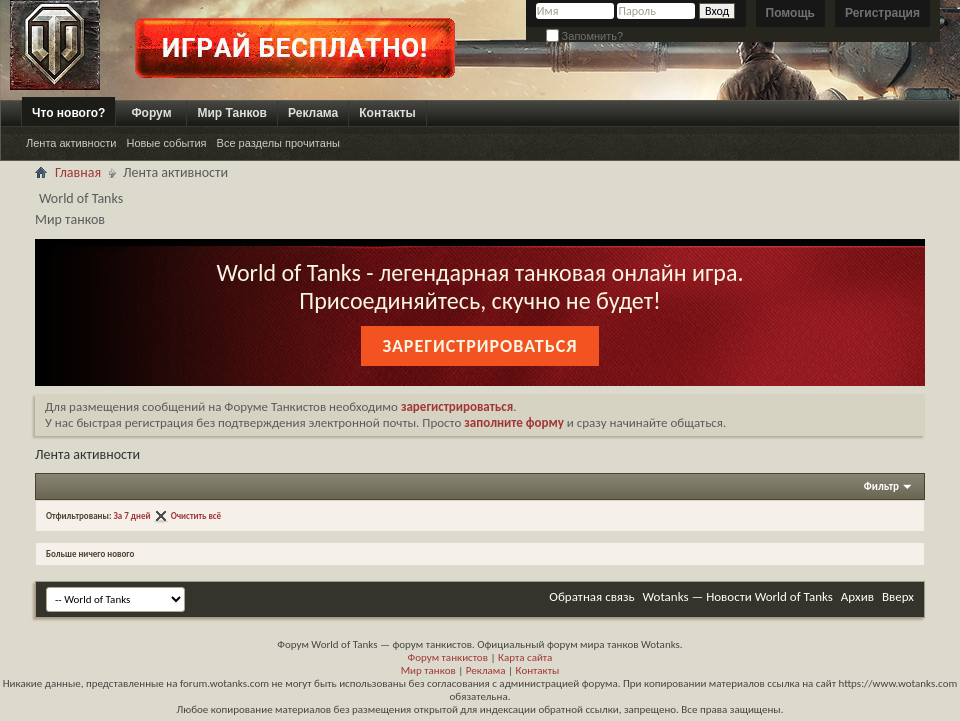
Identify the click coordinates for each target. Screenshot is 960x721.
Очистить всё (196, 515)
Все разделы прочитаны (278, 143)
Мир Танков (232, 113)
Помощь (790, 13)
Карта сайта (525, 657)
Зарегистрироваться (479, 346)
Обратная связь (591, 596)
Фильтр (881, 486)
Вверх (898, 596)
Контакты (387, 113)
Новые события (166, 143)
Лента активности (71, 143)
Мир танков (428, 670)
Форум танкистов (448, 657)
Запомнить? (585, 36)
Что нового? (68, 113)
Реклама (313, 113)
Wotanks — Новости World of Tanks (738, 596)
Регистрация (882, 13)
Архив (857, 596)
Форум (151, 113)
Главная (78, 172)
